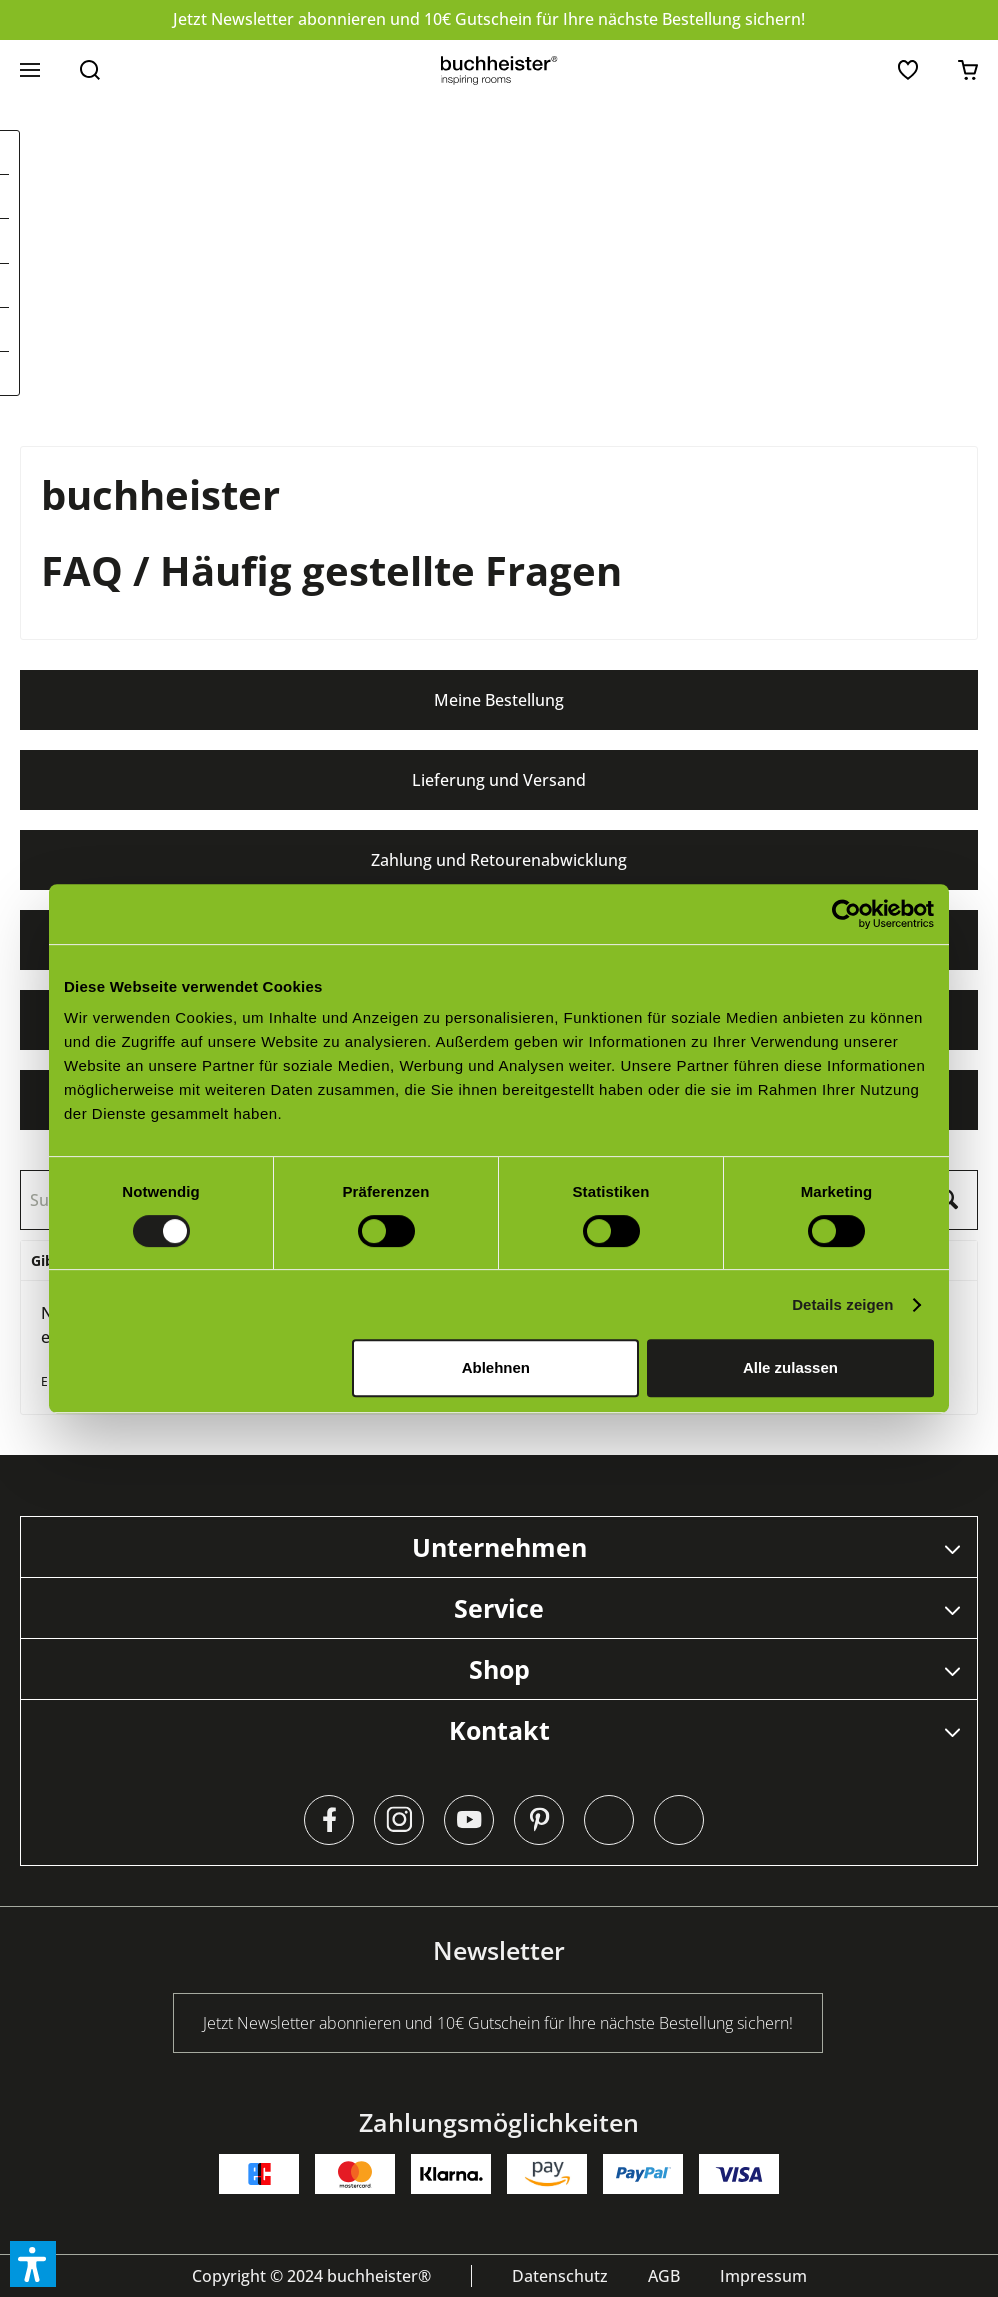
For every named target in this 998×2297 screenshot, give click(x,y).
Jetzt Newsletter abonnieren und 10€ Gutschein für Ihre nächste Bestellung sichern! (489, 19)
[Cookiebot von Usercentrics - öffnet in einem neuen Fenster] (846, 914)
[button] (33, 2264)
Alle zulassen (790, 1367)
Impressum (763, 2276)
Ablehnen (496, 1367)
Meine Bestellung (499, 700)
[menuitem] (30, 70)
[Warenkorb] (968, 70)
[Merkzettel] (908, 70)
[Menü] (30, 70)
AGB (664, 2276)
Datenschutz (560, 2276)
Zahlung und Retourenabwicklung (499, 860)
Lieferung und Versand (499, 780)
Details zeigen (842, 1304)
